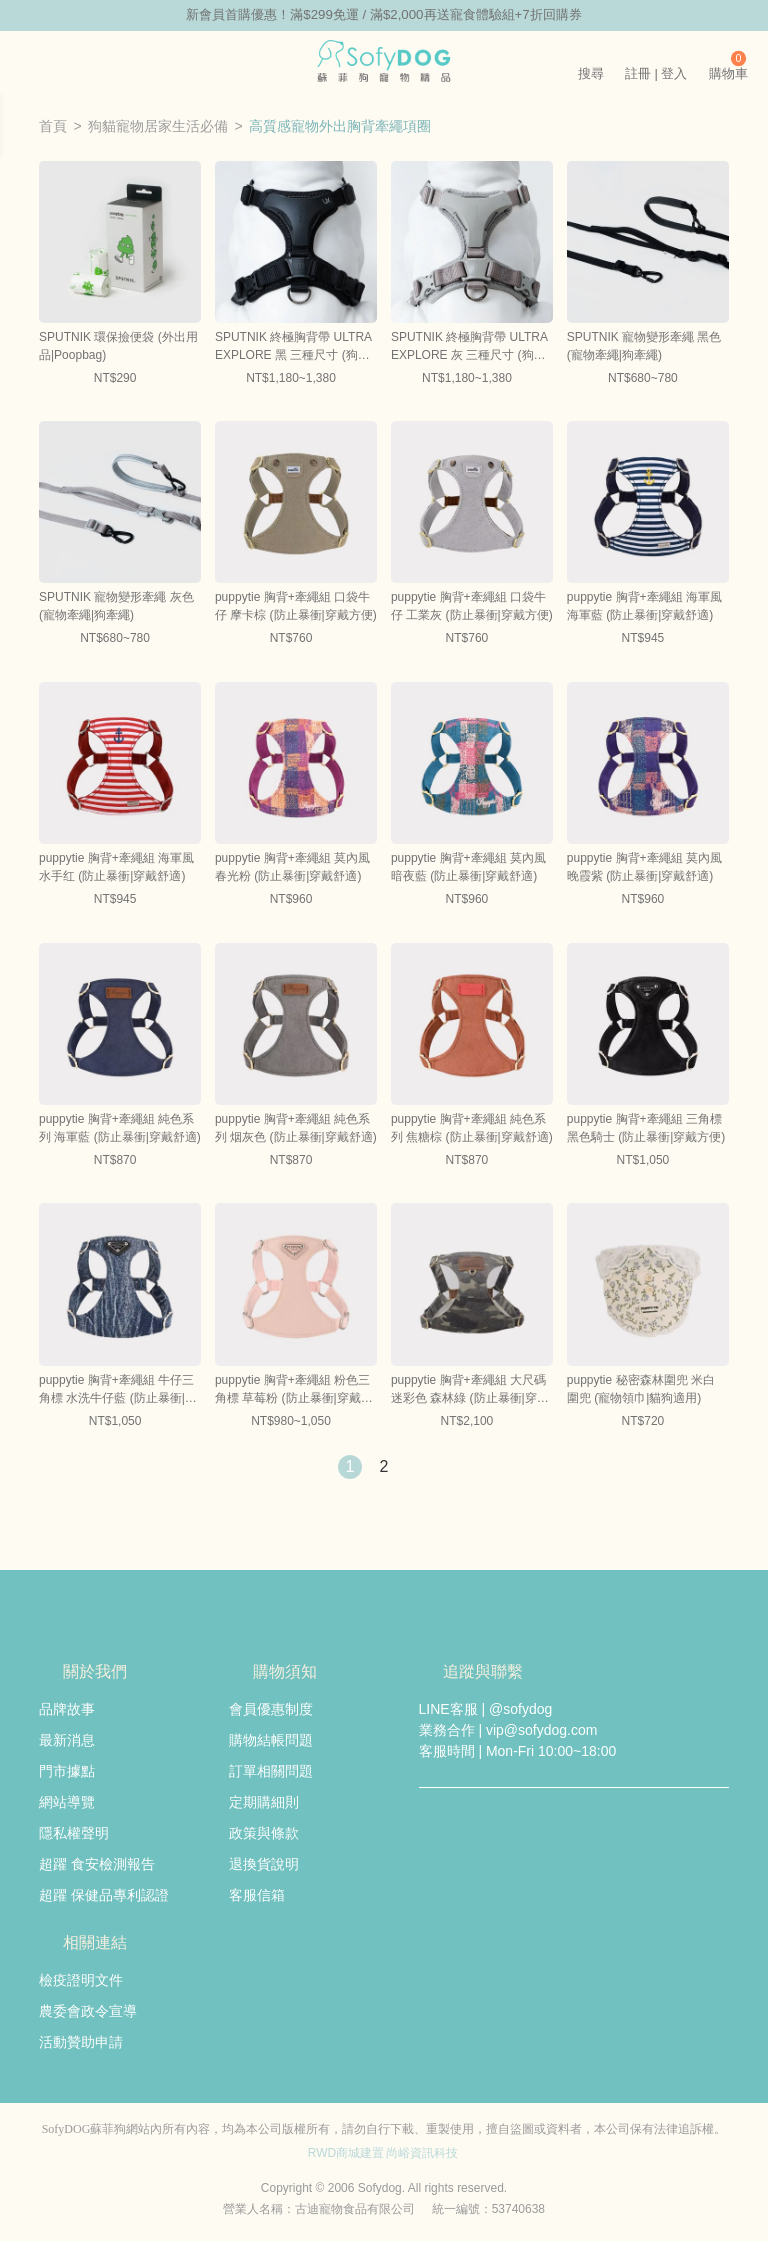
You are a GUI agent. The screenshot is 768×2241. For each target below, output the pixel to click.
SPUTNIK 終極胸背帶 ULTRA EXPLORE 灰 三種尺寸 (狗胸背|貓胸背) (469, 348)
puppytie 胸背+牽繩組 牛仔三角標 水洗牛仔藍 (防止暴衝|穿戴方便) (118, 1391)
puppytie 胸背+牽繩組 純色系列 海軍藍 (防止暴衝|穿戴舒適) (120, 1129)
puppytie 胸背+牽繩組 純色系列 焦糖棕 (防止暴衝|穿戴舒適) (472, 1129)
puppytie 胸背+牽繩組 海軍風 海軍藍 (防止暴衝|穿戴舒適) (644, 608)
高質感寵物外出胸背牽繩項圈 (340, 127)
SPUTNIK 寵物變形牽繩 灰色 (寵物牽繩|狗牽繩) (116, 608)
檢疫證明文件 (81, 1981)
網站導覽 (67, 1803)
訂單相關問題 (271, 1772)
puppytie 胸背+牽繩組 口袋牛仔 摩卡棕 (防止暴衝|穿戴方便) (296, 608)
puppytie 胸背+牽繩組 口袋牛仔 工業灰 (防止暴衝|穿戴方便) (472, 608)
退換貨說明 (264, 1865)
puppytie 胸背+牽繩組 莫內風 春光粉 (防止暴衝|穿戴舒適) (292, 869)
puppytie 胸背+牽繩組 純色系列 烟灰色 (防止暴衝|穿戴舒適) (296, 1129)
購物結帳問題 (271, 1741)
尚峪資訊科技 (422, 2154)
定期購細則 (264, 1803)
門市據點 (67, 1772)
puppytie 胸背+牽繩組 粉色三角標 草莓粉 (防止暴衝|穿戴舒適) (294, 1391)
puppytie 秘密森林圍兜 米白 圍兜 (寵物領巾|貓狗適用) (641, 1390)
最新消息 (67, 1741)
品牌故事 (67, 1710)
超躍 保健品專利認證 (104, 1896)
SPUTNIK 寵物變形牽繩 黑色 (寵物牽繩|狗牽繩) (644, 347)
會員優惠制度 (271, 1710)
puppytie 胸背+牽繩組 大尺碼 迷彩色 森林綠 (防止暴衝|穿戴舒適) (470, 1391)
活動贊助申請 (81, 2043)
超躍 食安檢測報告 (97, 1865)
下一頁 (418, 1468)
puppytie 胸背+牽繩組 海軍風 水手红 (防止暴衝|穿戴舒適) (116, 869)
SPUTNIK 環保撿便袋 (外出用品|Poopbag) (118, 347)
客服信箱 (257, 1896)
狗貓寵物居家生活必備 (158, 127)
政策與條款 (264, 1834)
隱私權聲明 (74, 1834)
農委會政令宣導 (88, 2012)
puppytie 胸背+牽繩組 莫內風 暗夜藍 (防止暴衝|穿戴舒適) (468, 869)
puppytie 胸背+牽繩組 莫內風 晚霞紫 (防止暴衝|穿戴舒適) (644, 869)
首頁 (53, 127)
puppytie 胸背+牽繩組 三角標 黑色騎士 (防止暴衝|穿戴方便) (646, 1129)
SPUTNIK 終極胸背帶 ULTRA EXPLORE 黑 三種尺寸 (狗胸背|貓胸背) (293, 348)
